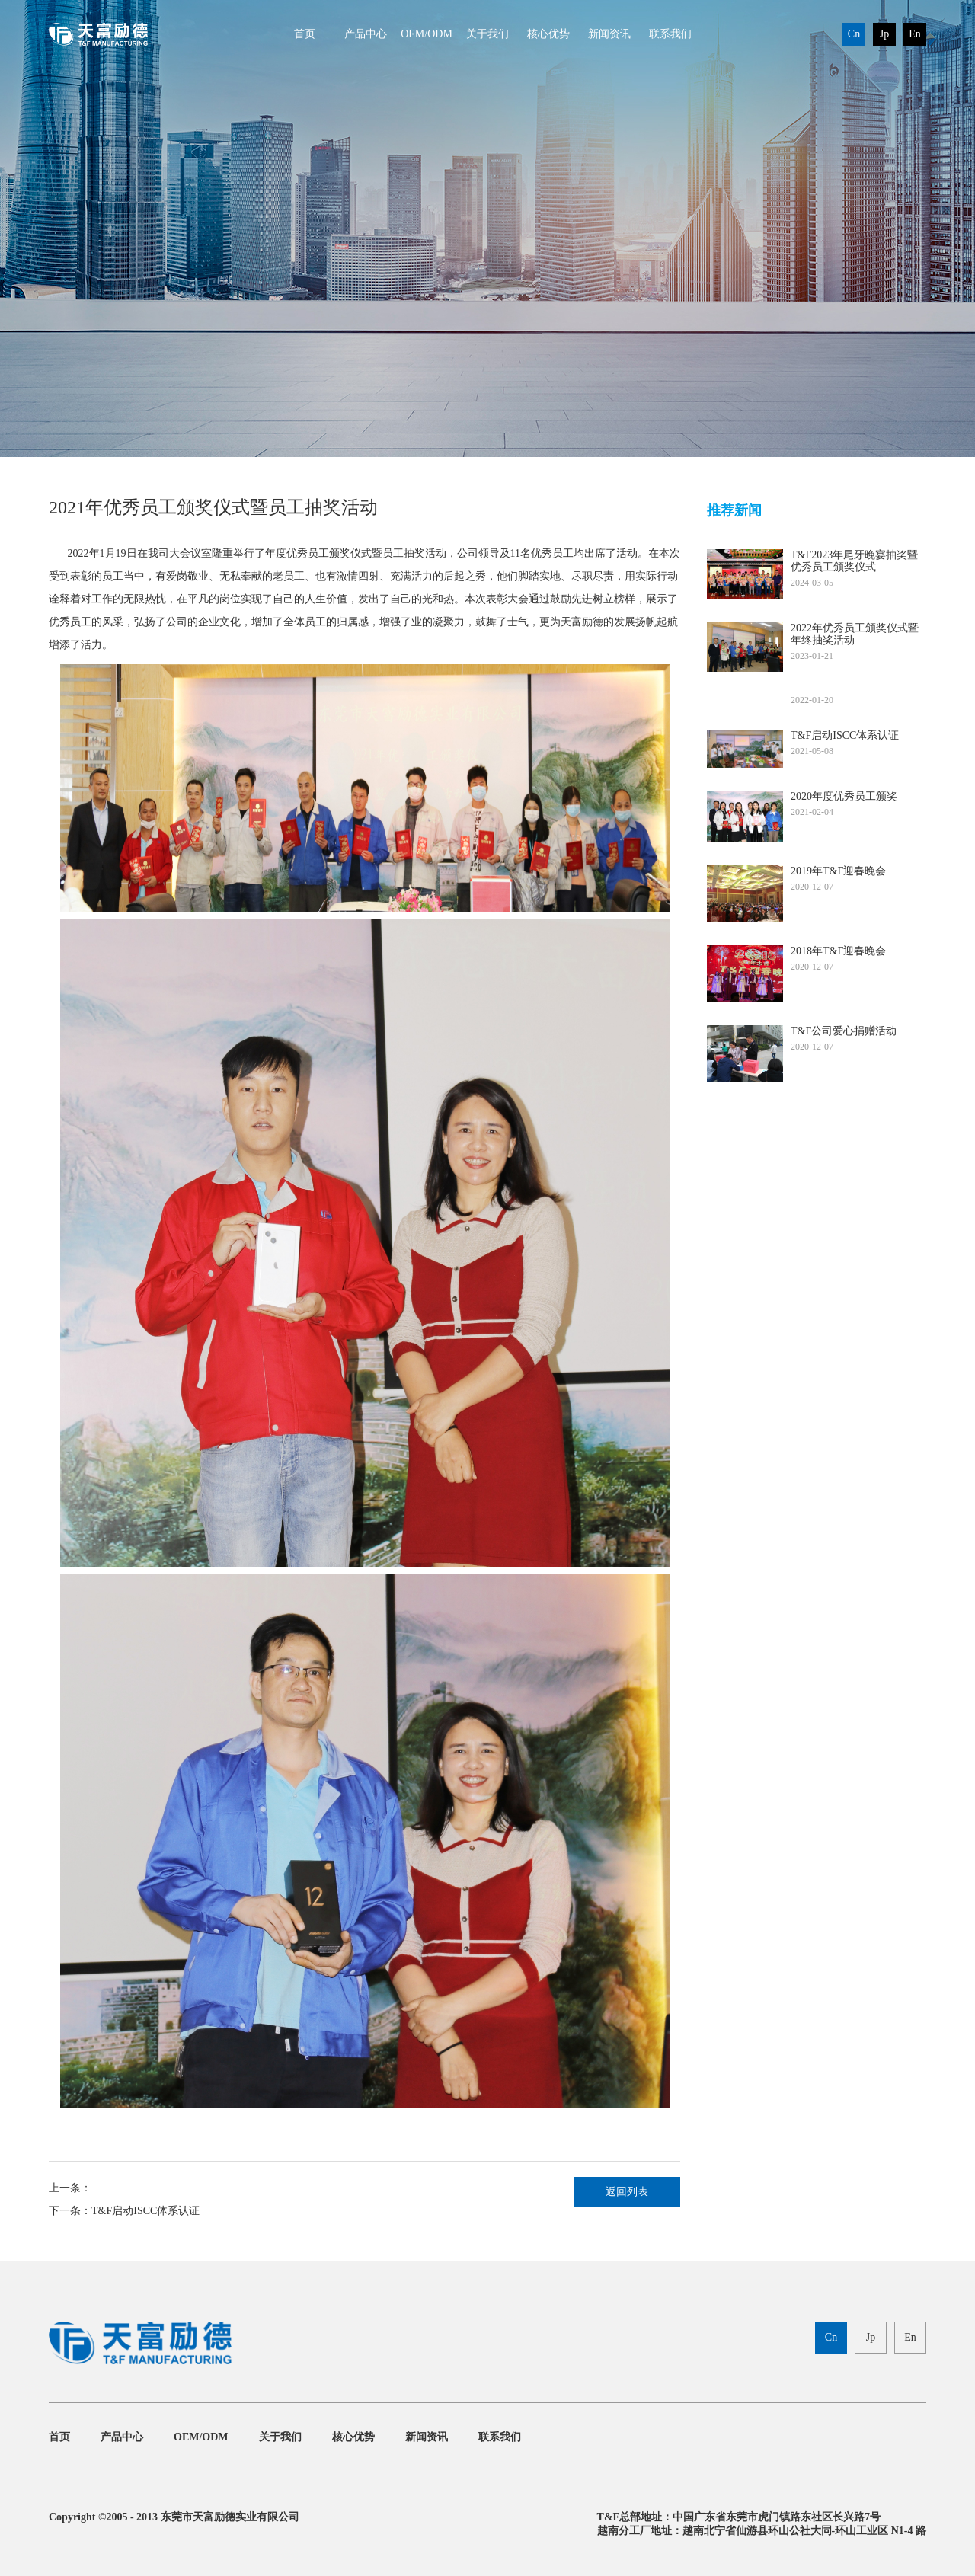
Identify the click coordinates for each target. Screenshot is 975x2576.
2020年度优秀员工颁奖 (844, 796)
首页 (304, 34)
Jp (884, 34)
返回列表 (627, 2191)
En (915, 34)
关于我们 (487, 34)
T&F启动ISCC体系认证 (145, 2210)
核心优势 (548, 34)
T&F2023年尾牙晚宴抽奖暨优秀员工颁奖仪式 (854, 561)
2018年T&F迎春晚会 (838, 951)
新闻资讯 (609, 34)
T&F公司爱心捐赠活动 (844, 1031)
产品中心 (365, 34)
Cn (854, 34)
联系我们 (670, 34)
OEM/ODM (426, 34)
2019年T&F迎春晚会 (838, 871)
